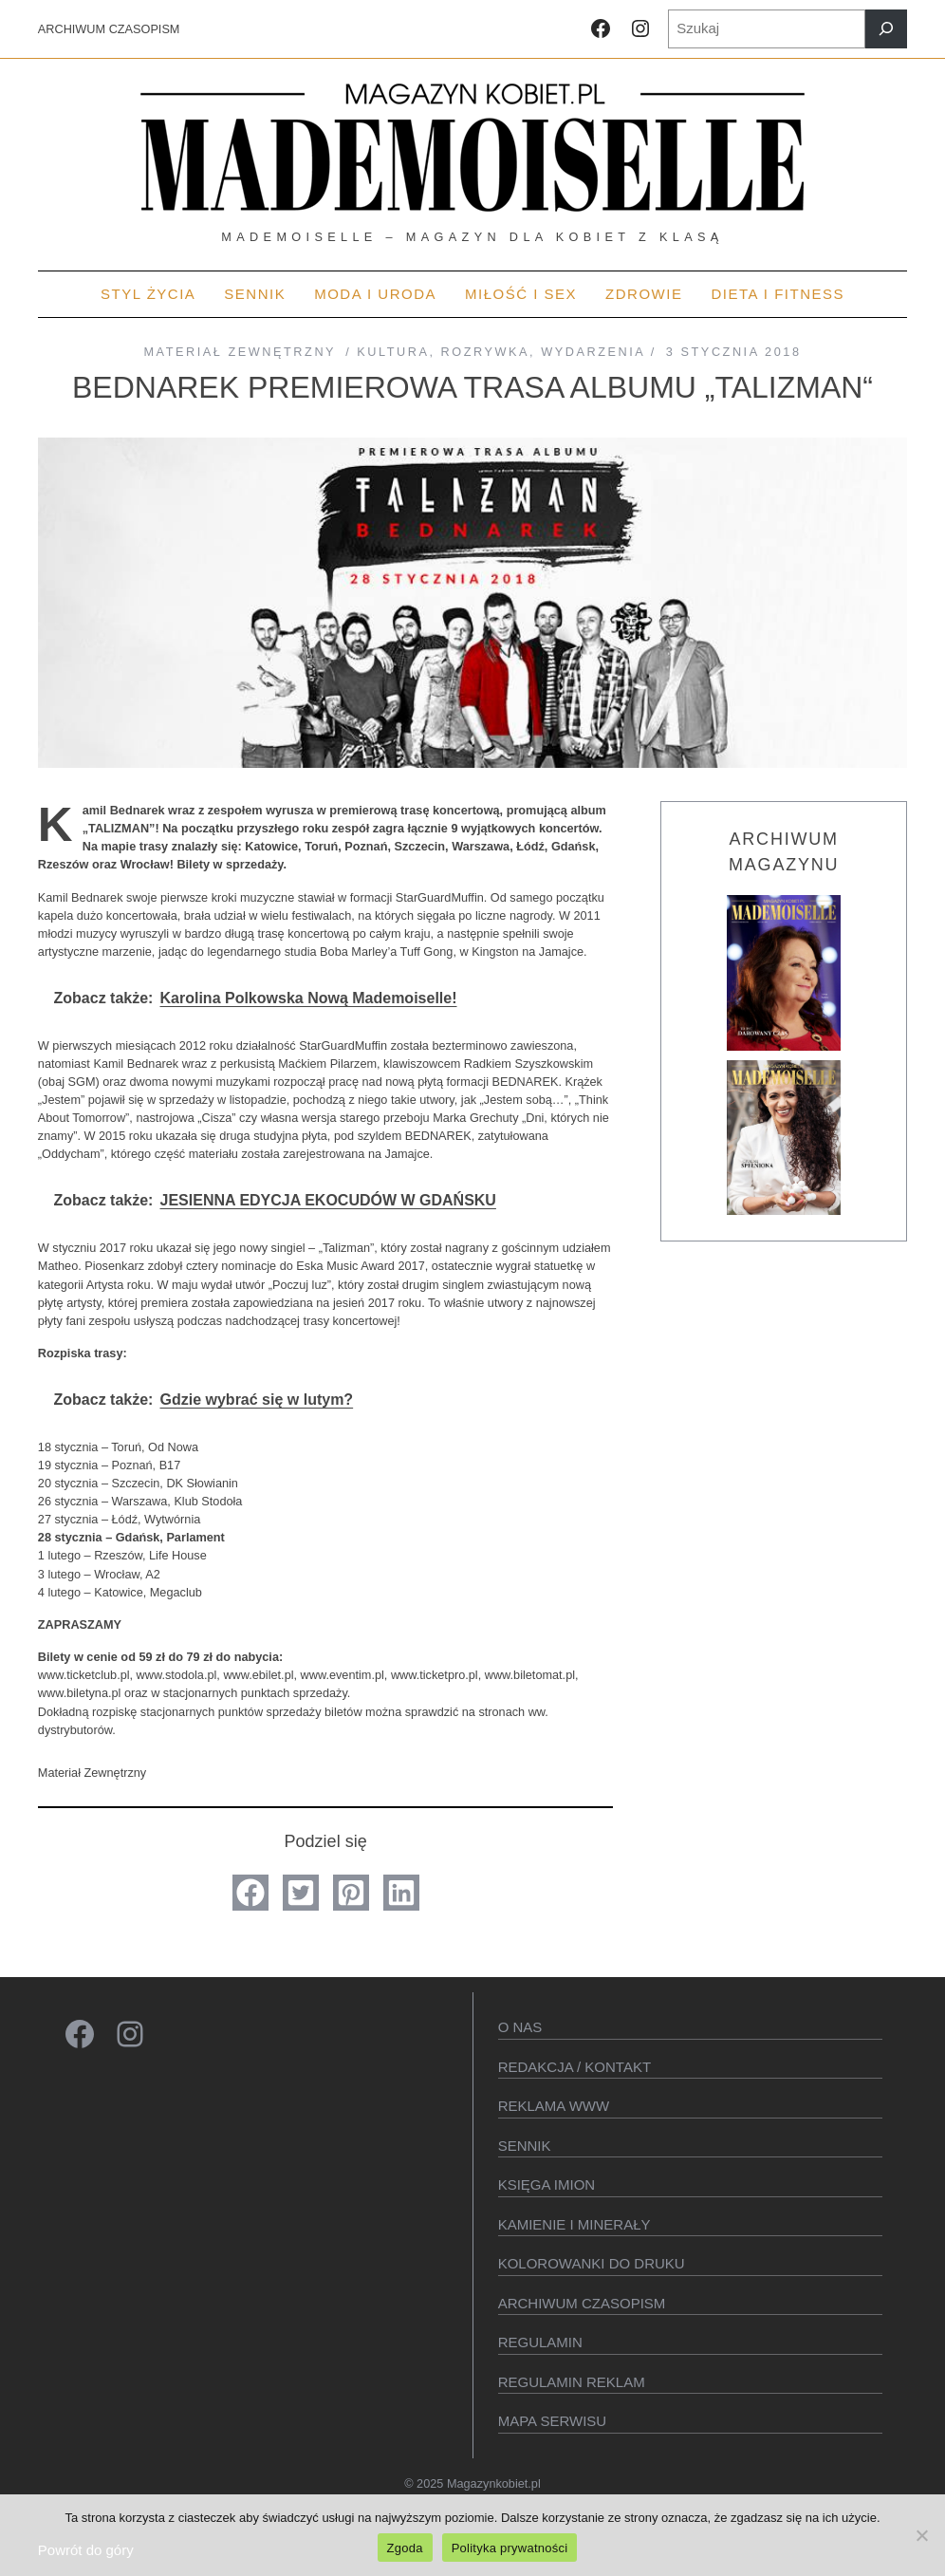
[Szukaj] (886, 28)
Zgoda (405, 2548)
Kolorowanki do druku (591, 2263)
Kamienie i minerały (574, 2224)
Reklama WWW (554, 2106)
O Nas (520, 2027)
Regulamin (540, 2342)
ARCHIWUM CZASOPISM (109, 29)
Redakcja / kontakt (574, 2067)
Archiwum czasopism (582, 2303)
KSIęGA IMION (547, 2184)
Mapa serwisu (552, 2421)
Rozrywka (485, 352)
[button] (250, 1893)
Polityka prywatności (510, 2548)
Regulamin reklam (571, 2382)
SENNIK (524, 2145)
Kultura (393, 352)
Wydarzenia (592, 352)
